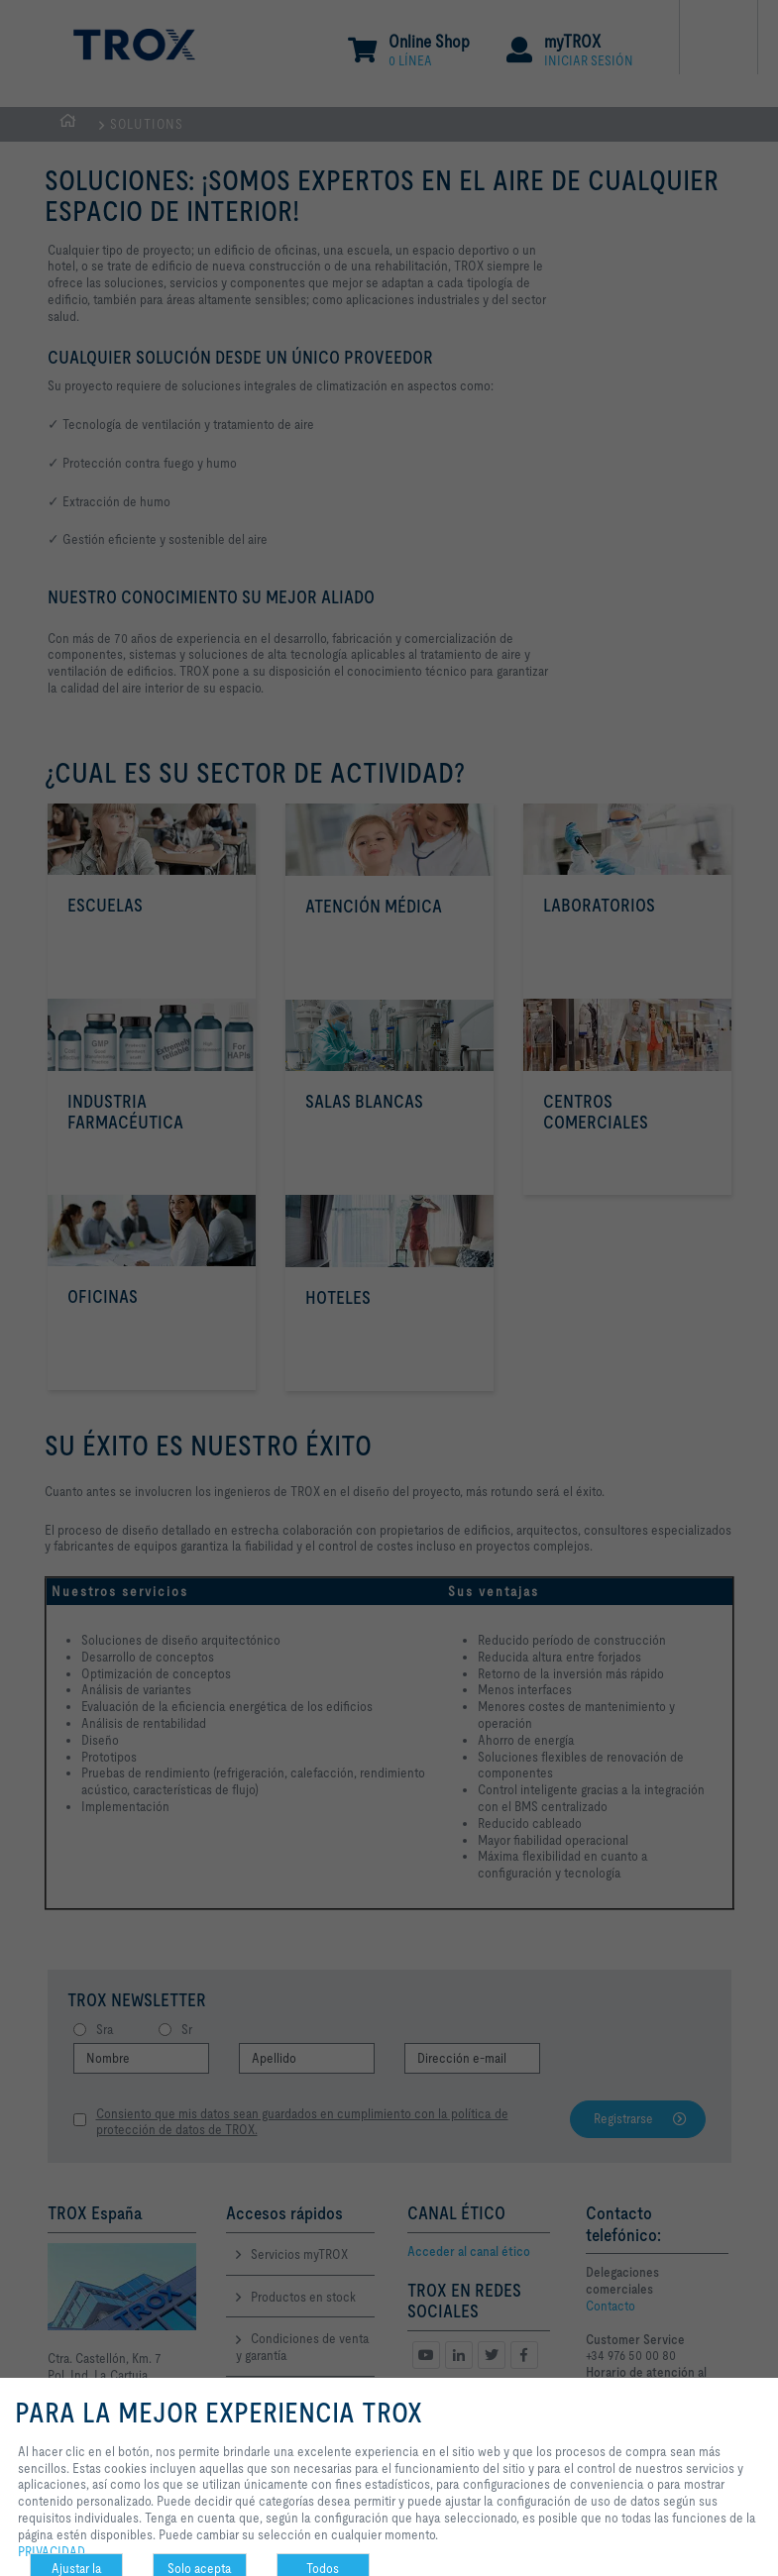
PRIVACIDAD (51, 2551)
